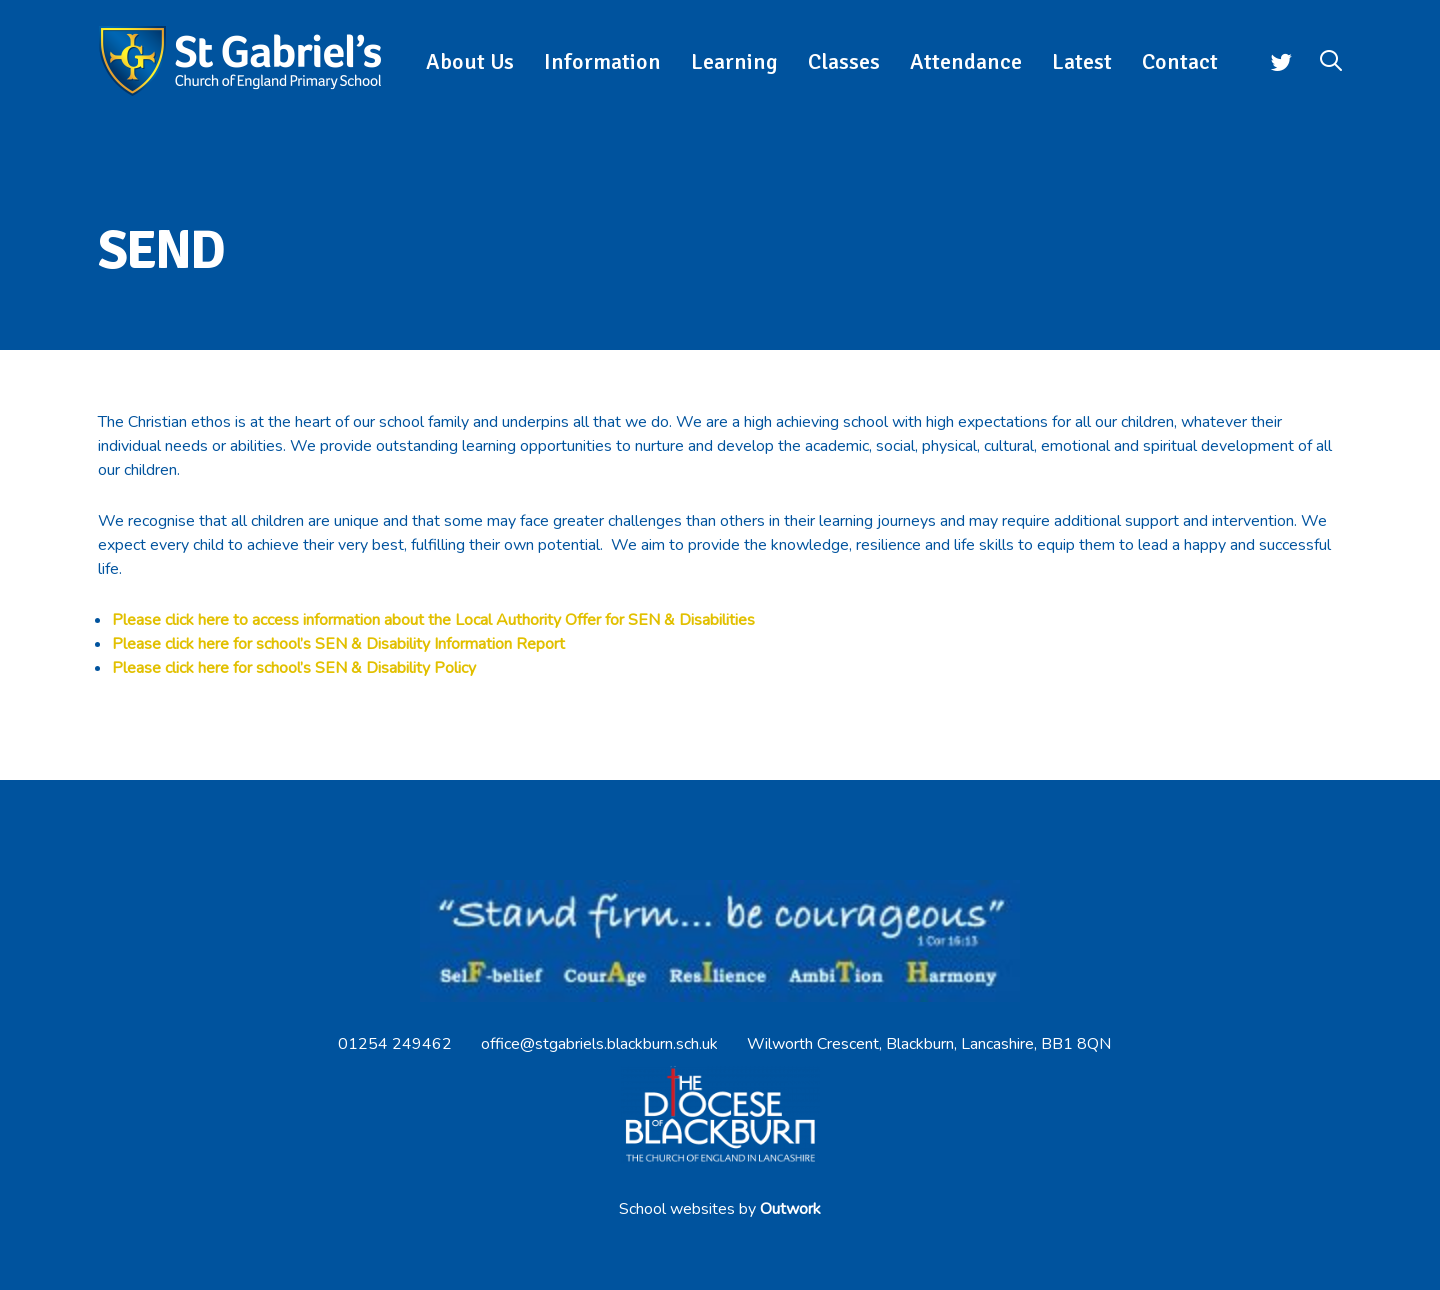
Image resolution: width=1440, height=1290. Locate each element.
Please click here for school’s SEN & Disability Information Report (338, 644)
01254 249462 (395, 1044)
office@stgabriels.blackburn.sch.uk (599, 1044)
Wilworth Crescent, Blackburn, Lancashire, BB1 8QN (929, 1044)
